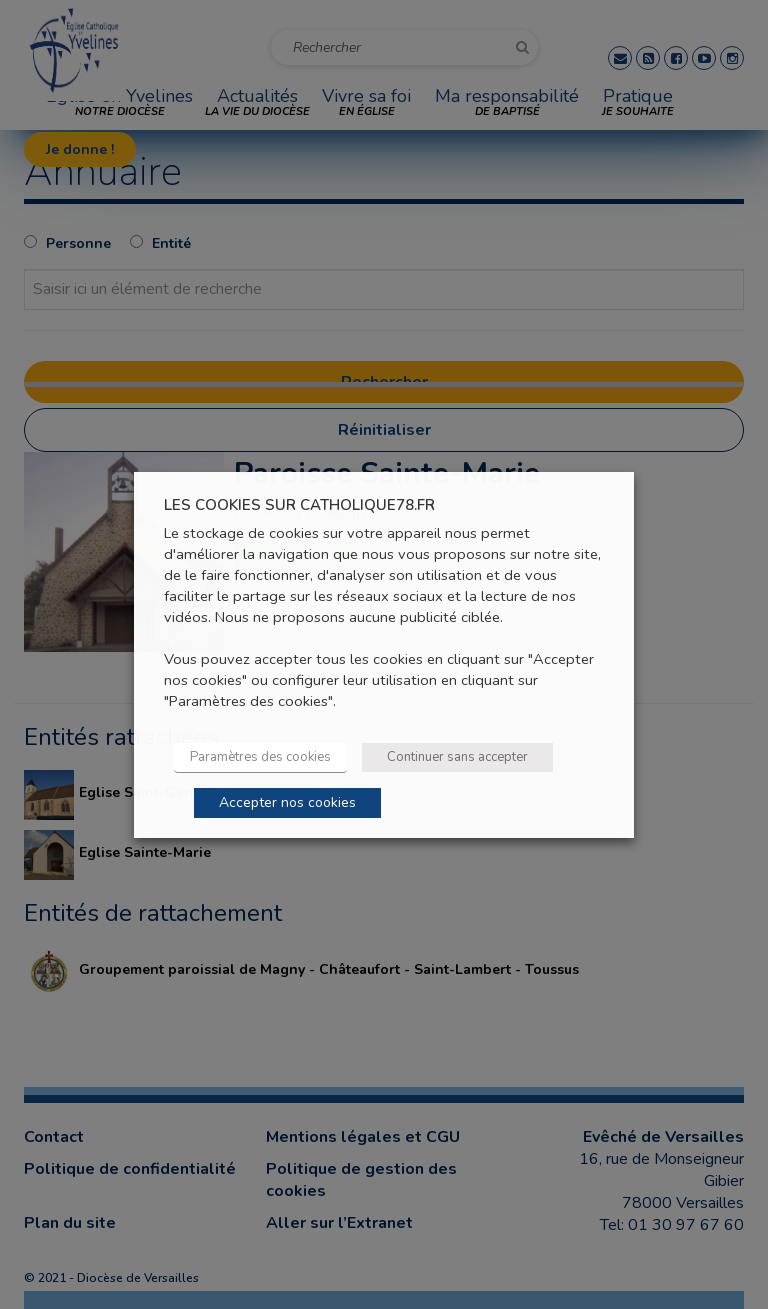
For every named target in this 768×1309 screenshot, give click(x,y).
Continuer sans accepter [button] (457, 757)
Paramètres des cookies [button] (260, 757)
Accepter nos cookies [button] (287, 802)
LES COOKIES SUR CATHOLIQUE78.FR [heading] (299, 504)
